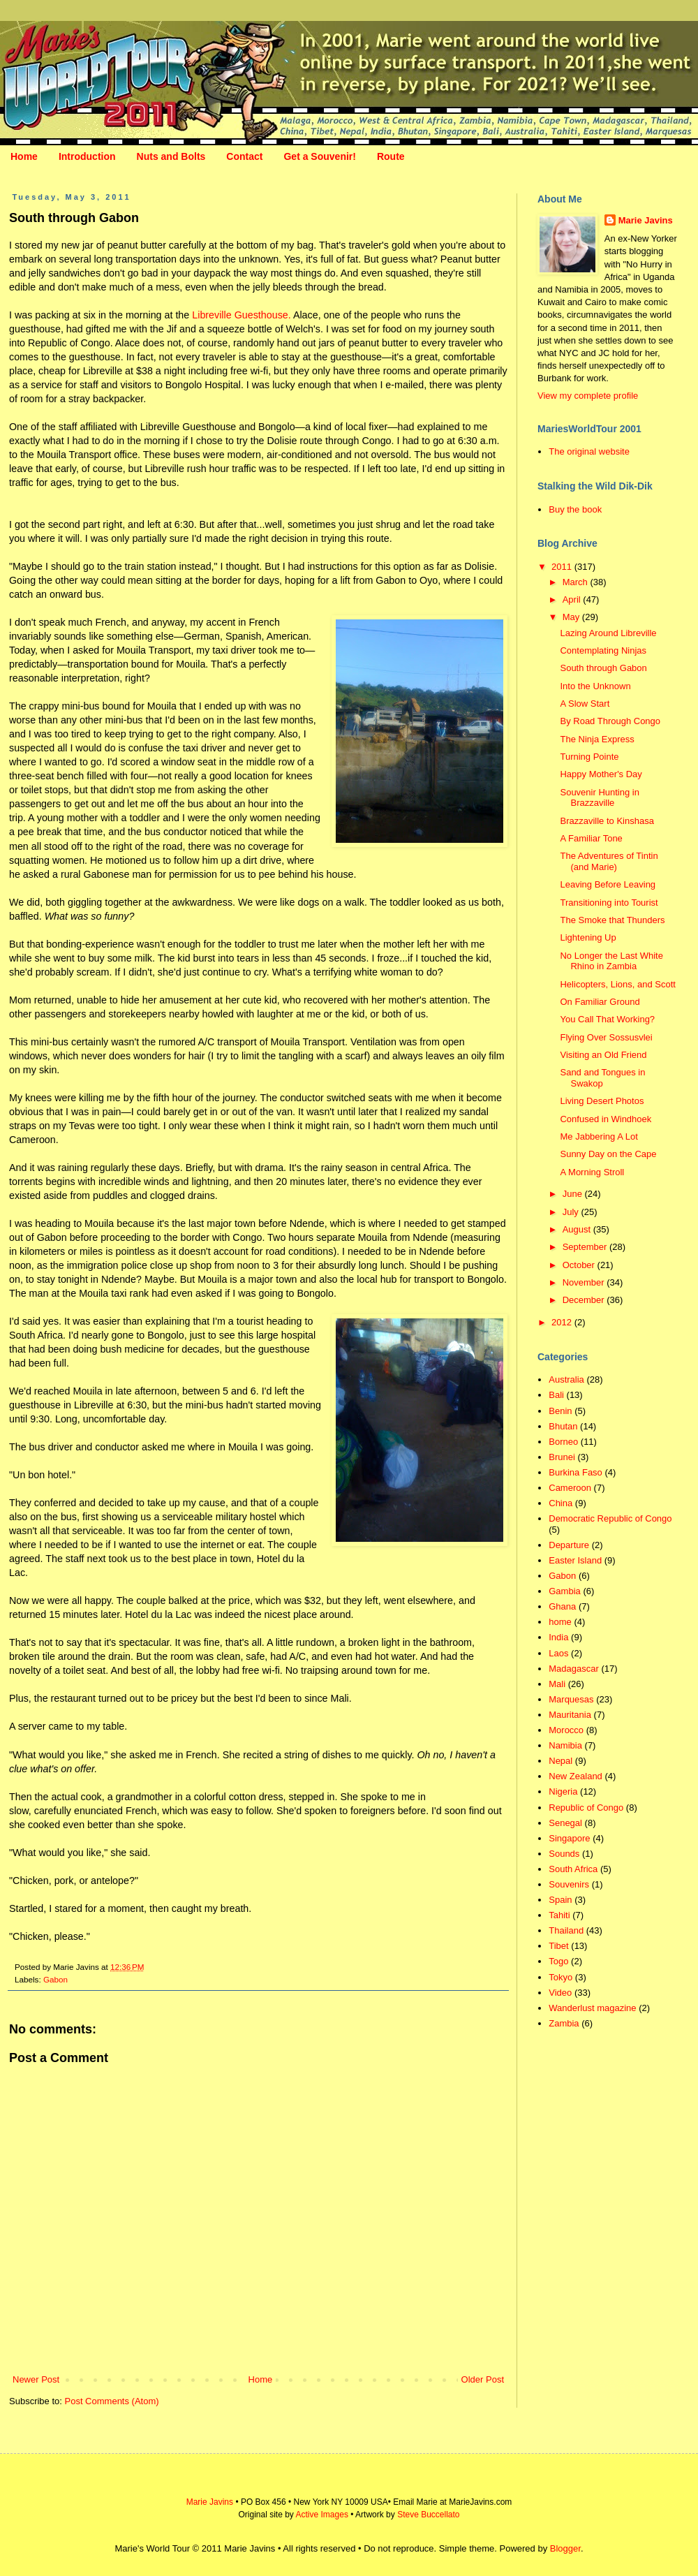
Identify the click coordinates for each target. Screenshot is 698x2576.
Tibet (558, 1946)
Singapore (569, 1838)
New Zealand (575, 1776)
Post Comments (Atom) (112, 2401)
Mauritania (570, 1714)
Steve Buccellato (428, 2514)
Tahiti (559, 1915)
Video (560, 1992)
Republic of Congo (586, 1807)
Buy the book (575, 509)
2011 (562, 566)
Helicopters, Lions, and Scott (617, 984)
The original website (589, 451)
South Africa (573, 1869)
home (560, 1622)
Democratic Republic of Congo (610, 1518)
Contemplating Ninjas (603, 650)
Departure (569, 1545)
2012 (562, 1322)
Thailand (566, 1930)
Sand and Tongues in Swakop (602, 1078)
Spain (560, 1899)
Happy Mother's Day (600, 774)
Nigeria (563, 1791)
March (577, 582)
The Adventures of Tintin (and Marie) (609, 861)
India (558, 1637)
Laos (558, 1653)
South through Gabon (603, 668)
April (573, 599)
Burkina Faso (575, 1472)
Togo (558, 1961)
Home (24, 156)
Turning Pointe (589, 756)
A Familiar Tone (591, 838)
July (572, 1212)
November (585, 1282)
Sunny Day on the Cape (608, 1154)
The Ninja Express (597, 739)
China (560, 1503)
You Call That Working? (607, 1019)
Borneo (563, 1441)
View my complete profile (587, 395)
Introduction (87, 156)
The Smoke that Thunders (612, 920)
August (578, 1229)
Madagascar (574, 1668)
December (585, 1300)
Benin (560, 1411)
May (572, 617)
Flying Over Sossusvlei (606, 1037)
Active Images (322, 2514)
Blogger (565, 2548)
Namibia (565, 1745)
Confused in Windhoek (605, 1119)
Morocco (566, 1730)
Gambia (565, 1591)
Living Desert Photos (602, 1101)
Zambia (564, 2023)
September (586, 1247)
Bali (556, 1395)
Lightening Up (588, 937)
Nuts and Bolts (171, 156)
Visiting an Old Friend (603, 1055)
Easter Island (575, 1560)
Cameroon (570, 1487)
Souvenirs (569, 1884)
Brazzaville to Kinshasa (606, 821)
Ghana (562, 1606)
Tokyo (560, 1977)
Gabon (55, 1979)
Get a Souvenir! (319, 156)
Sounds (564, 1853)
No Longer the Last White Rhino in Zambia (611, 961)
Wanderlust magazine (592, 2008)
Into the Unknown (595, 686)
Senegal (565, 1823)
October (580, 1265)
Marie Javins (645, 220)
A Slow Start (584, 703)
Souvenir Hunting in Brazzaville (599, 798)
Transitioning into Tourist (609, 902)
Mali (557, 1684)
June (574, 1193)
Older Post (482, 2379)
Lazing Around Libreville (608, 633)
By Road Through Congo (610, 721)
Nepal (560, 1761)
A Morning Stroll (592, 1172)
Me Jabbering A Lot (598, 1136)
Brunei (562, 1457)
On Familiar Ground (599, 1001)
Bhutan (563, 1426)
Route (391, 156)
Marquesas (571, 1699)
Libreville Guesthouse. (241, 315)
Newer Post (36, 2379)
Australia (566, 1379)
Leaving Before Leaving (607, 884)
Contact (244, 156)
